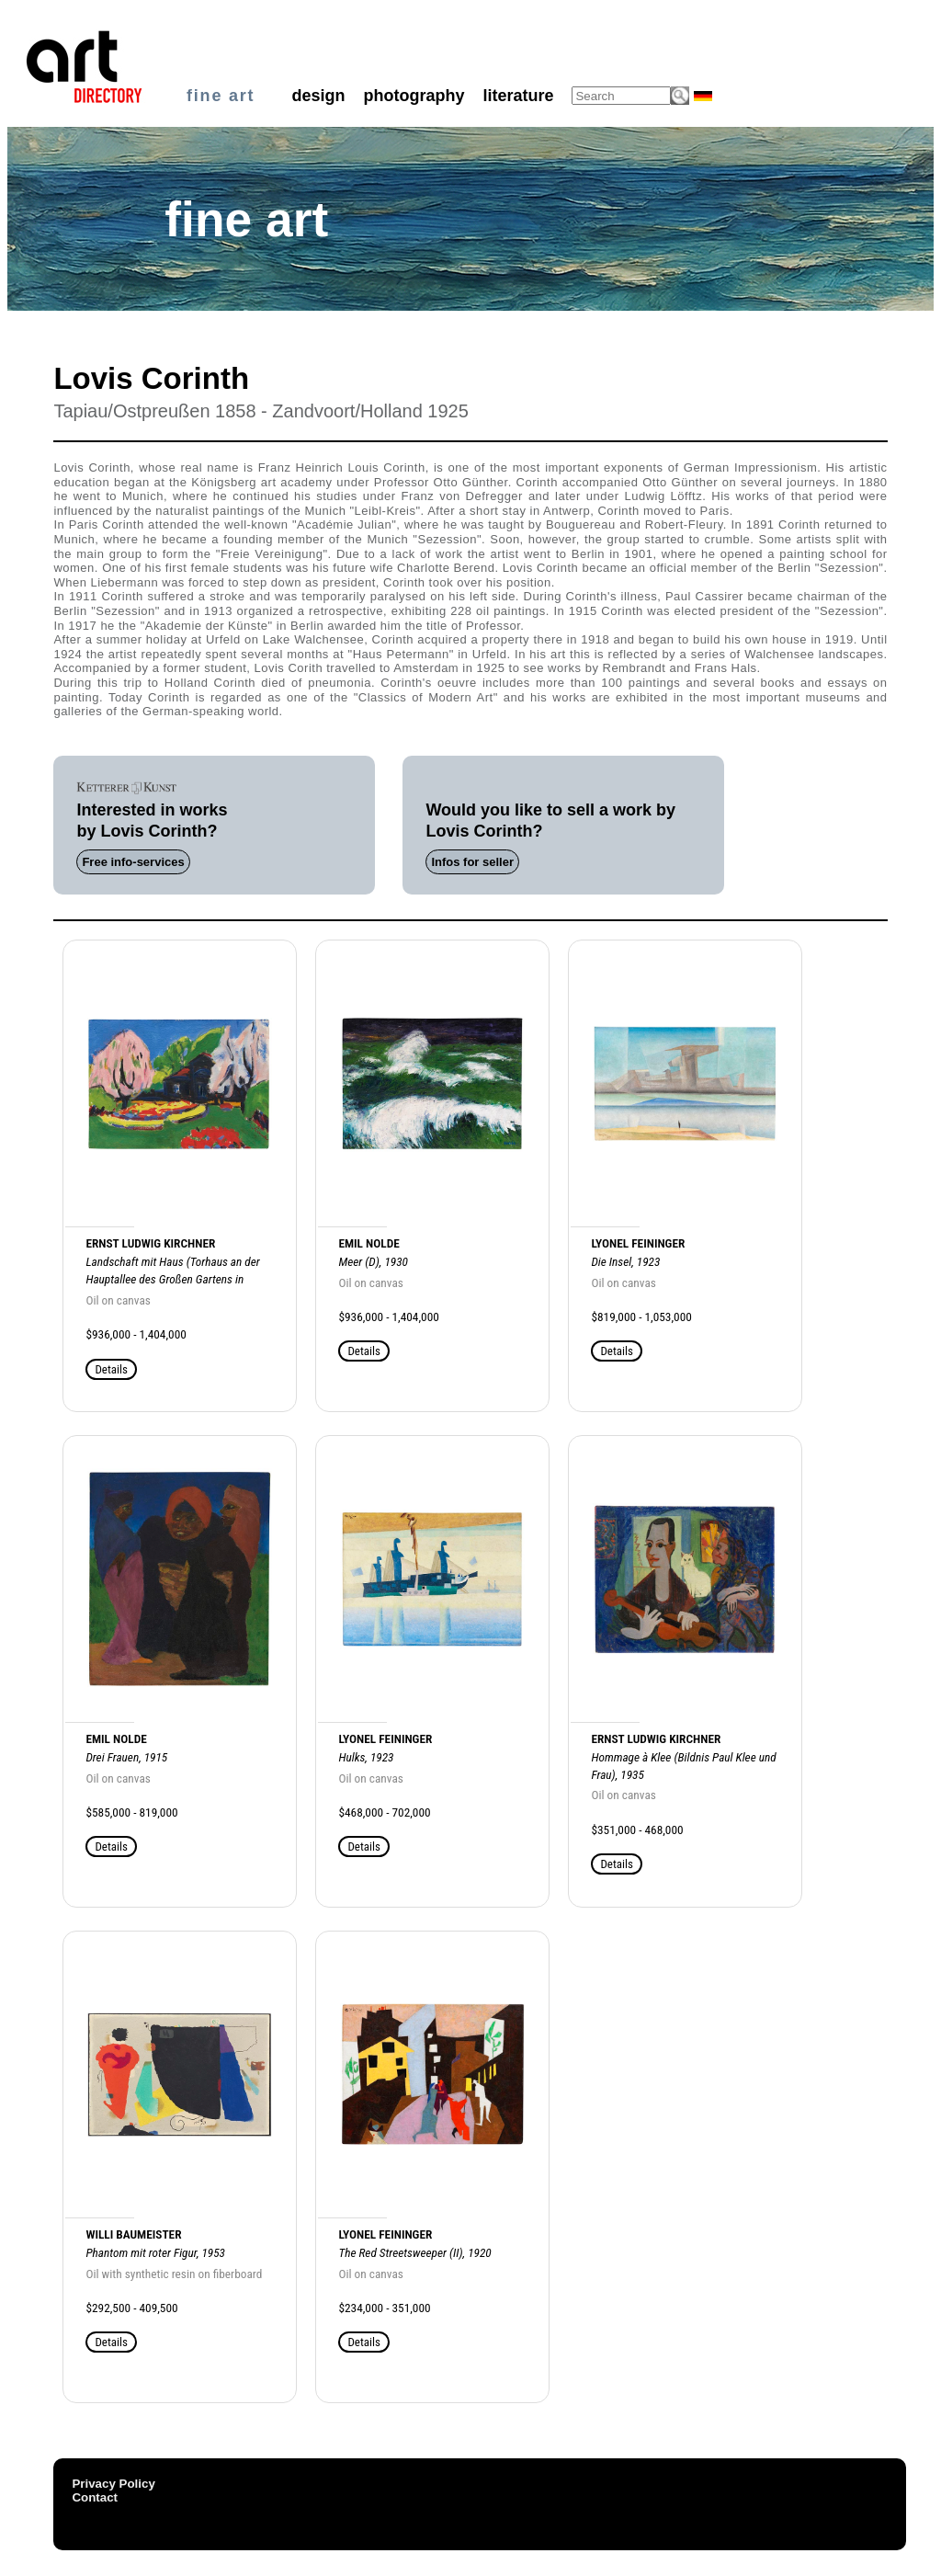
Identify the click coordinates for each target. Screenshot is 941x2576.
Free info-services (133, 862)
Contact (95, 2497)
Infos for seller (472, 862)
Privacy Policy (113, 2484)
